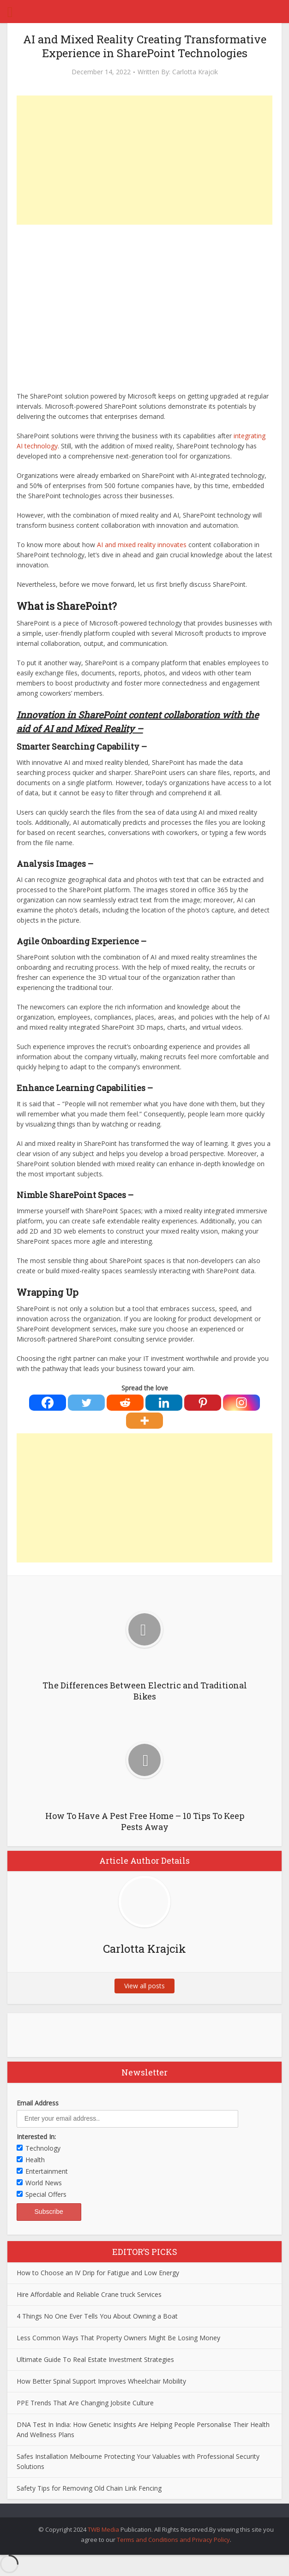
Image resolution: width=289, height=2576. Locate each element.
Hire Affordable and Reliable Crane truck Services (89, 2294)
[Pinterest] (202, 1403)
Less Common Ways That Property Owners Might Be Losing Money (118, 2337)
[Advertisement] (145, 160)
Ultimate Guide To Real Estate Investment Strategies (95, 2359)
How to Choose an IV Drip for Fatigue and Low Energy (98, 2272)
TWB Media (103, 2529)
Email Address (38, 2103)
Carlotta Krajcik (195, 72)
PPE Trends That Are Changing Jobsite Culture (85, 2402)
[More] (144, 1421)
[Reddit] (125, 1403)
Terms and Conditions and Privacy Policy (173, 2539)
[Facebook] (47, 1403)
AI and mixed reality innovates (142, 544)
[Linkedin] (163, 1403)
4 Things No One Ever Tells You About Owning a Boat (97, 2316)
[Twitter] (86, 1403)
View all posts (144, 1985)
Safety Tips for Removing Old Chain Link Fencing (89, 2488)
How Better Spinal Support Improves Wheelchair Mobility (101, 2381)
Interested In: (36, 2136)
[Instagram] (241, 1403)
